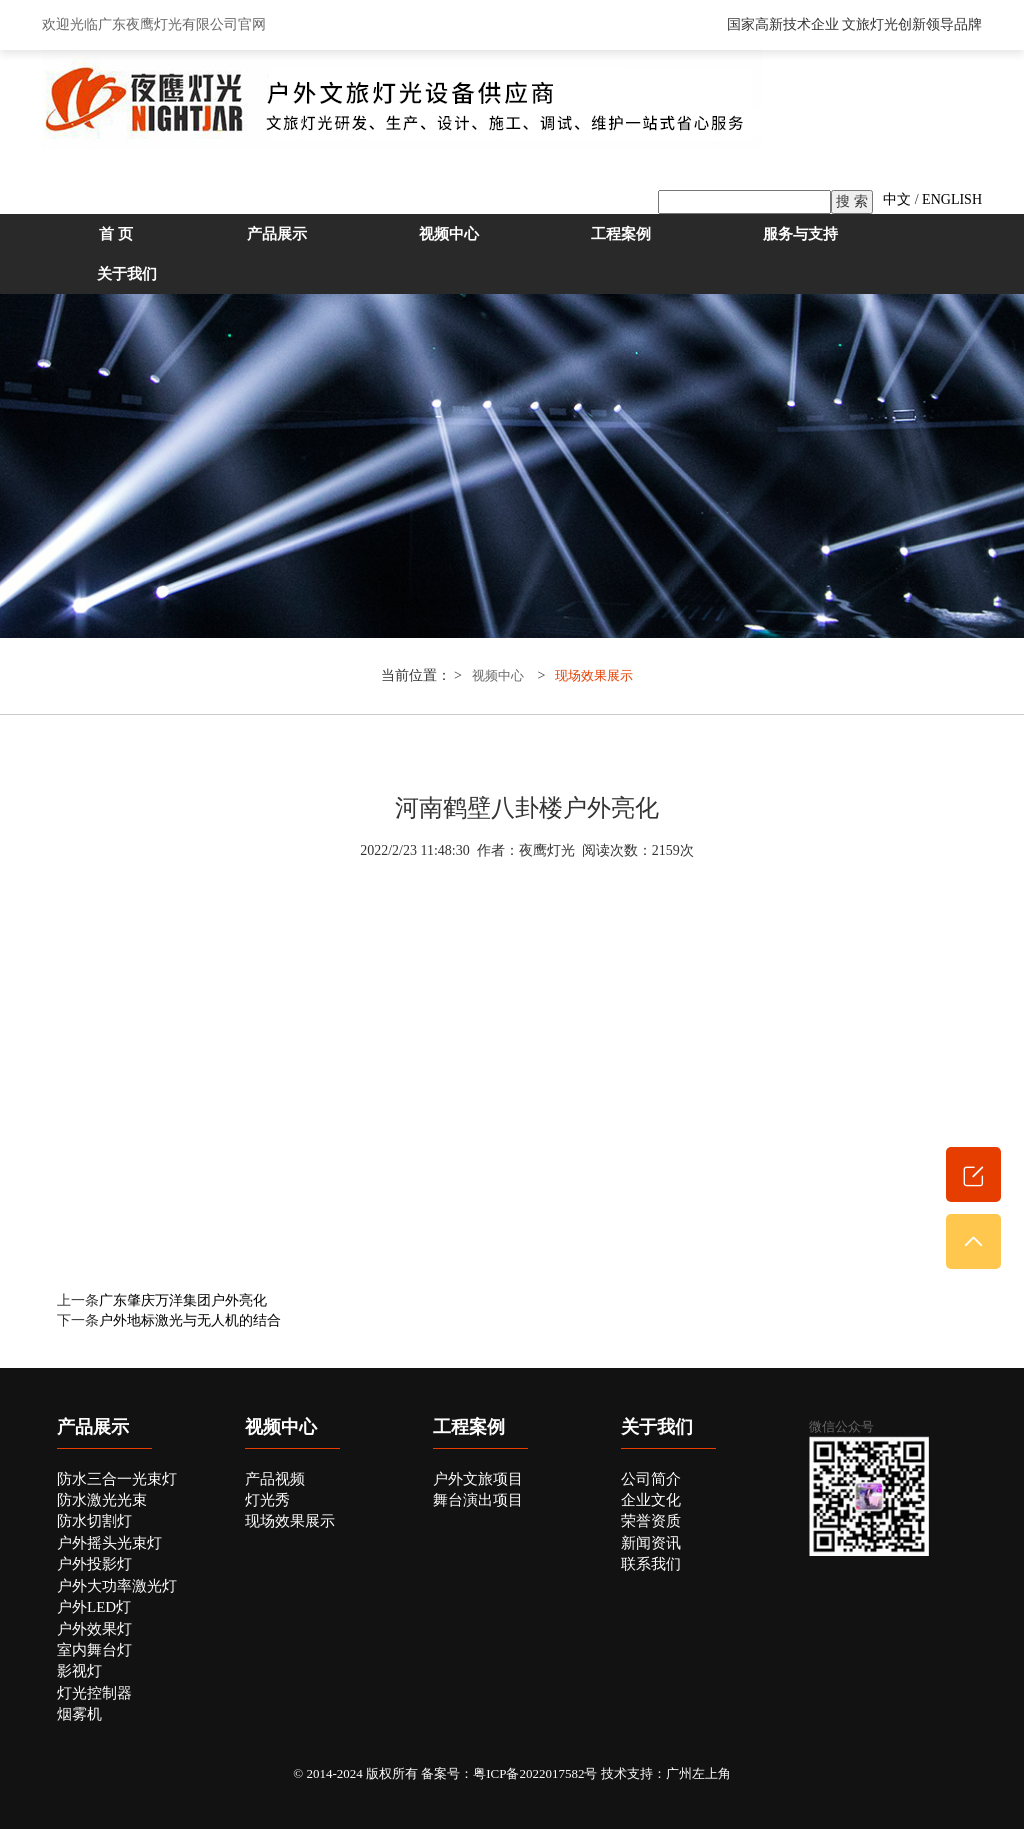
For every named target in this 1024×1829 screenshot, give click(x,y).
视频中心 (449, 234)
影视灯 (79, 1671)
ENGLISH (952, 199)
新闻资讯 (651, 1543)
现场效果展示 (594, 676)
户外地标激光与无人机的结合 (190, 1320)
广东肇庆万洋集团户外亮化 (183, 1300)
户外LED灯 (94, 1607)
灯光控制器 (94, 1693)
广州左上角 (698, 1773)
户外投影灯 (94, 1564)
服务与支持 (800, 234)
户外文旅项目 (478, 1479)
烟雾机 (79, 1714)
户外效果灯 (94, 1629)
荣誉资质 (651, 1521)
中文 (897, 199)
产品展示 (277, 234)
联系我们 (651, 1564)
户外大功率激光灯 (117, 1586)
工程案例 (621, 234)
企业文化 (651, 1500)
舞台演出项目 (478, 1500)
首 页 (116, 234)
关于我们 (127, 274)
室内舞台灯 (94, 1650)
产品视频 (275, 1479)
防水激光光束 (102, 1500)
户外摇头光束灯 (109, 1543)
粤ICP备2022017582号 (535, 1773)
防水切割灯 (94, 1521)
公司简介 (651, 1479)
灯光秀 (267, 1500)
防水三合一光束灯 (117, 1479)
